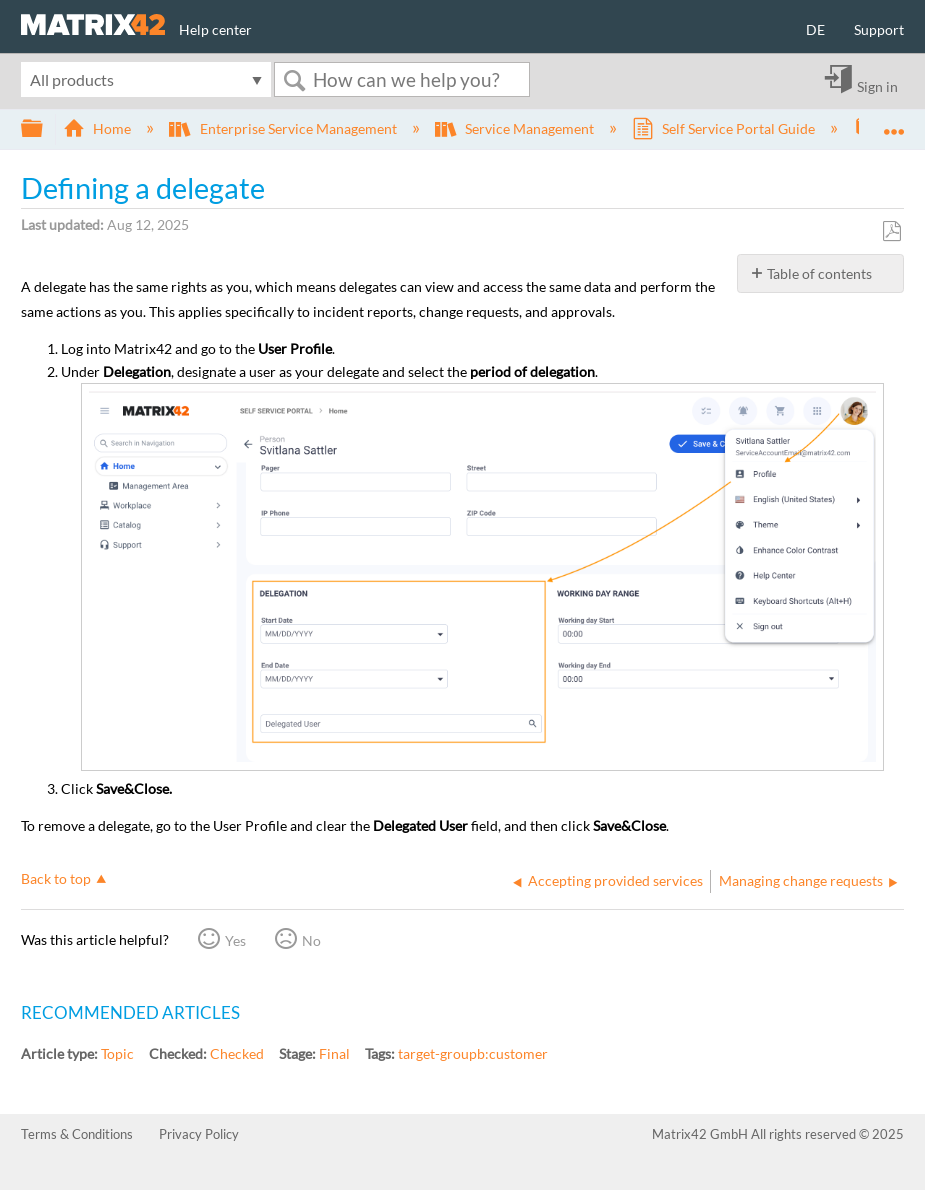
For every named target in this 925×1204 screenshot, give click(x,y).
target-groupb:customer (473, 1053)
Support (879, 29)
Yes (235, 940)
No (311, 940)
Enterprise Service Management (284, 128)
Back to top (56, 878)
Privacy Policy (199, 1134)
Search (294, 80)
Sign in (877, 86)
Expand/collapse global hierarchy (45, 129)
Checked (237, 1053)
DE (815, 29)
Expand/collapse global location (894, 122)
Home (98, 128)
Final (334, 1053)
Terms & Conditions (77, 1134)
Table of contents (819, 273)
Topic (117, 1053)
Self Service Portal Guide (725, 128)
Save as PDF (891, 231)
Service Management (516, 128)
